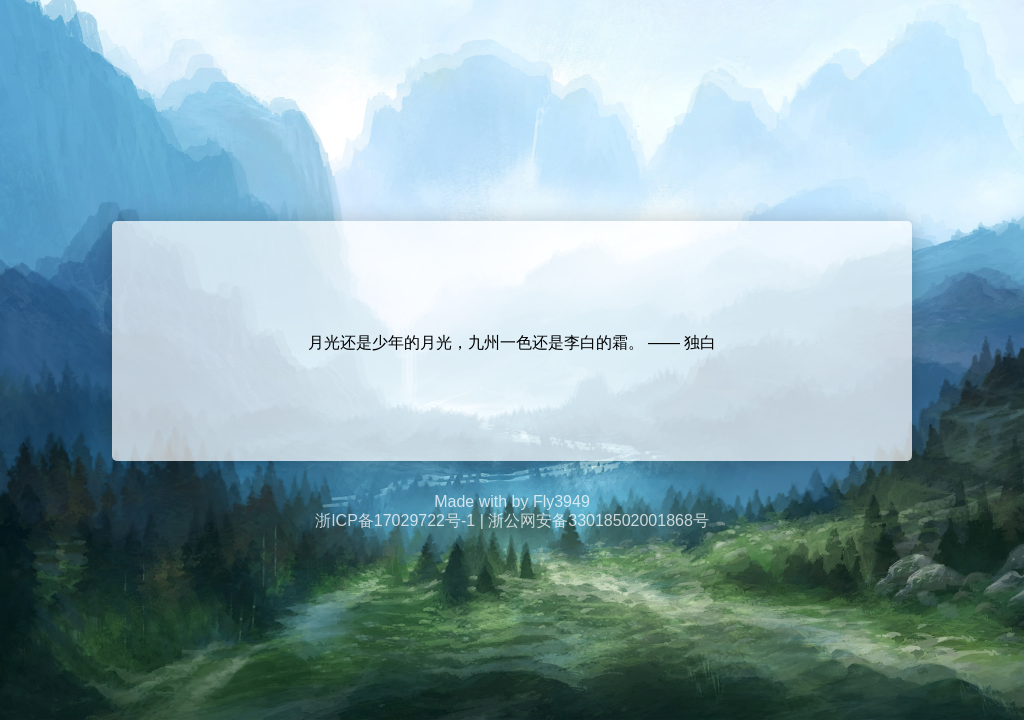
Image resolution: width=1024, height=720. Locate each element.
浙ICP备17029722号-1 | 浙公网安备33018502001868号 (512, 520)
